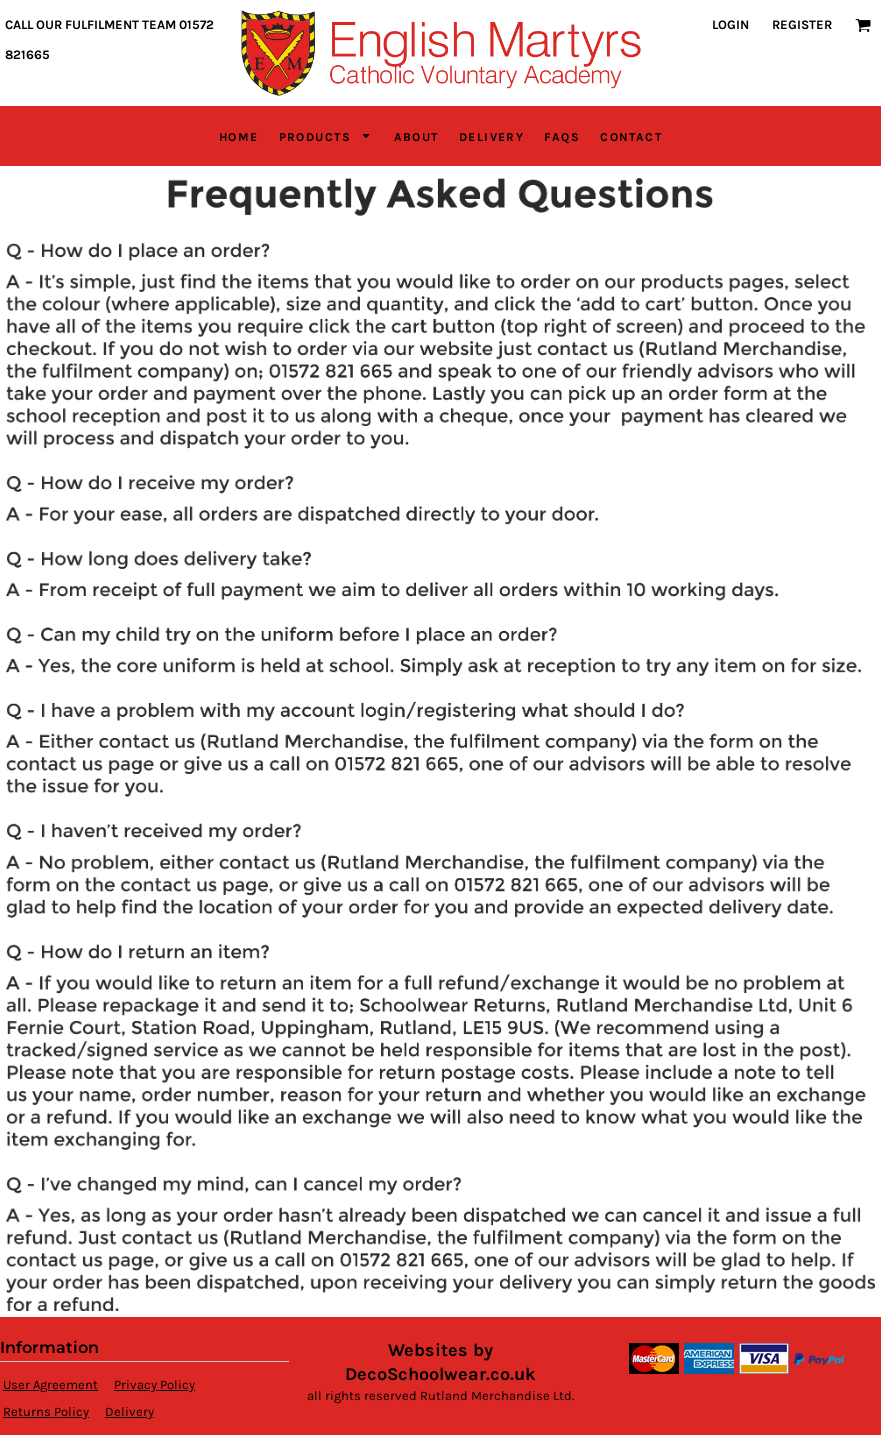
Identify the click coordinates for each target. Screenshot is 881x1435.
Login (730, 24)
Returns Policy (46, 1411)
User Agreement (50, 1384)
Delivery (129, 1411)
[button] (863, 25)
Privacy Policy (154, 1384)
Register (802, 24)
